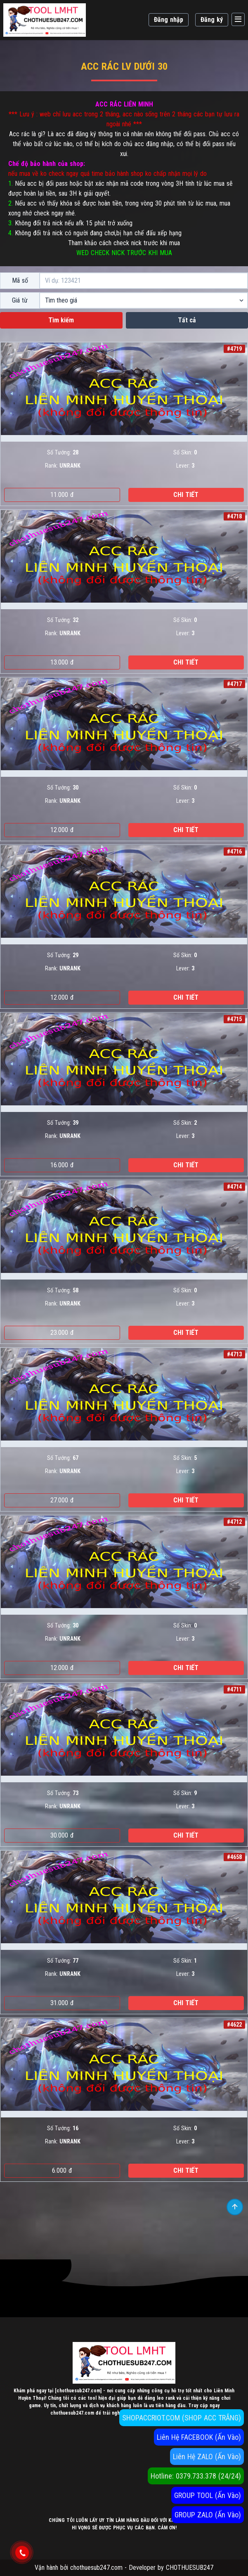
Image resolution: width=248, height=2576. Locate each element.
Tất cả (187, 320)
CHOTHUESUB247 (189, 2567)
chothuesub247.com (96, 2567)
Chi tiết (185, 495)
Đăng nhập (168, 20)
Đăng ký (212, 20)
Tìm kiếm (61, 320)
